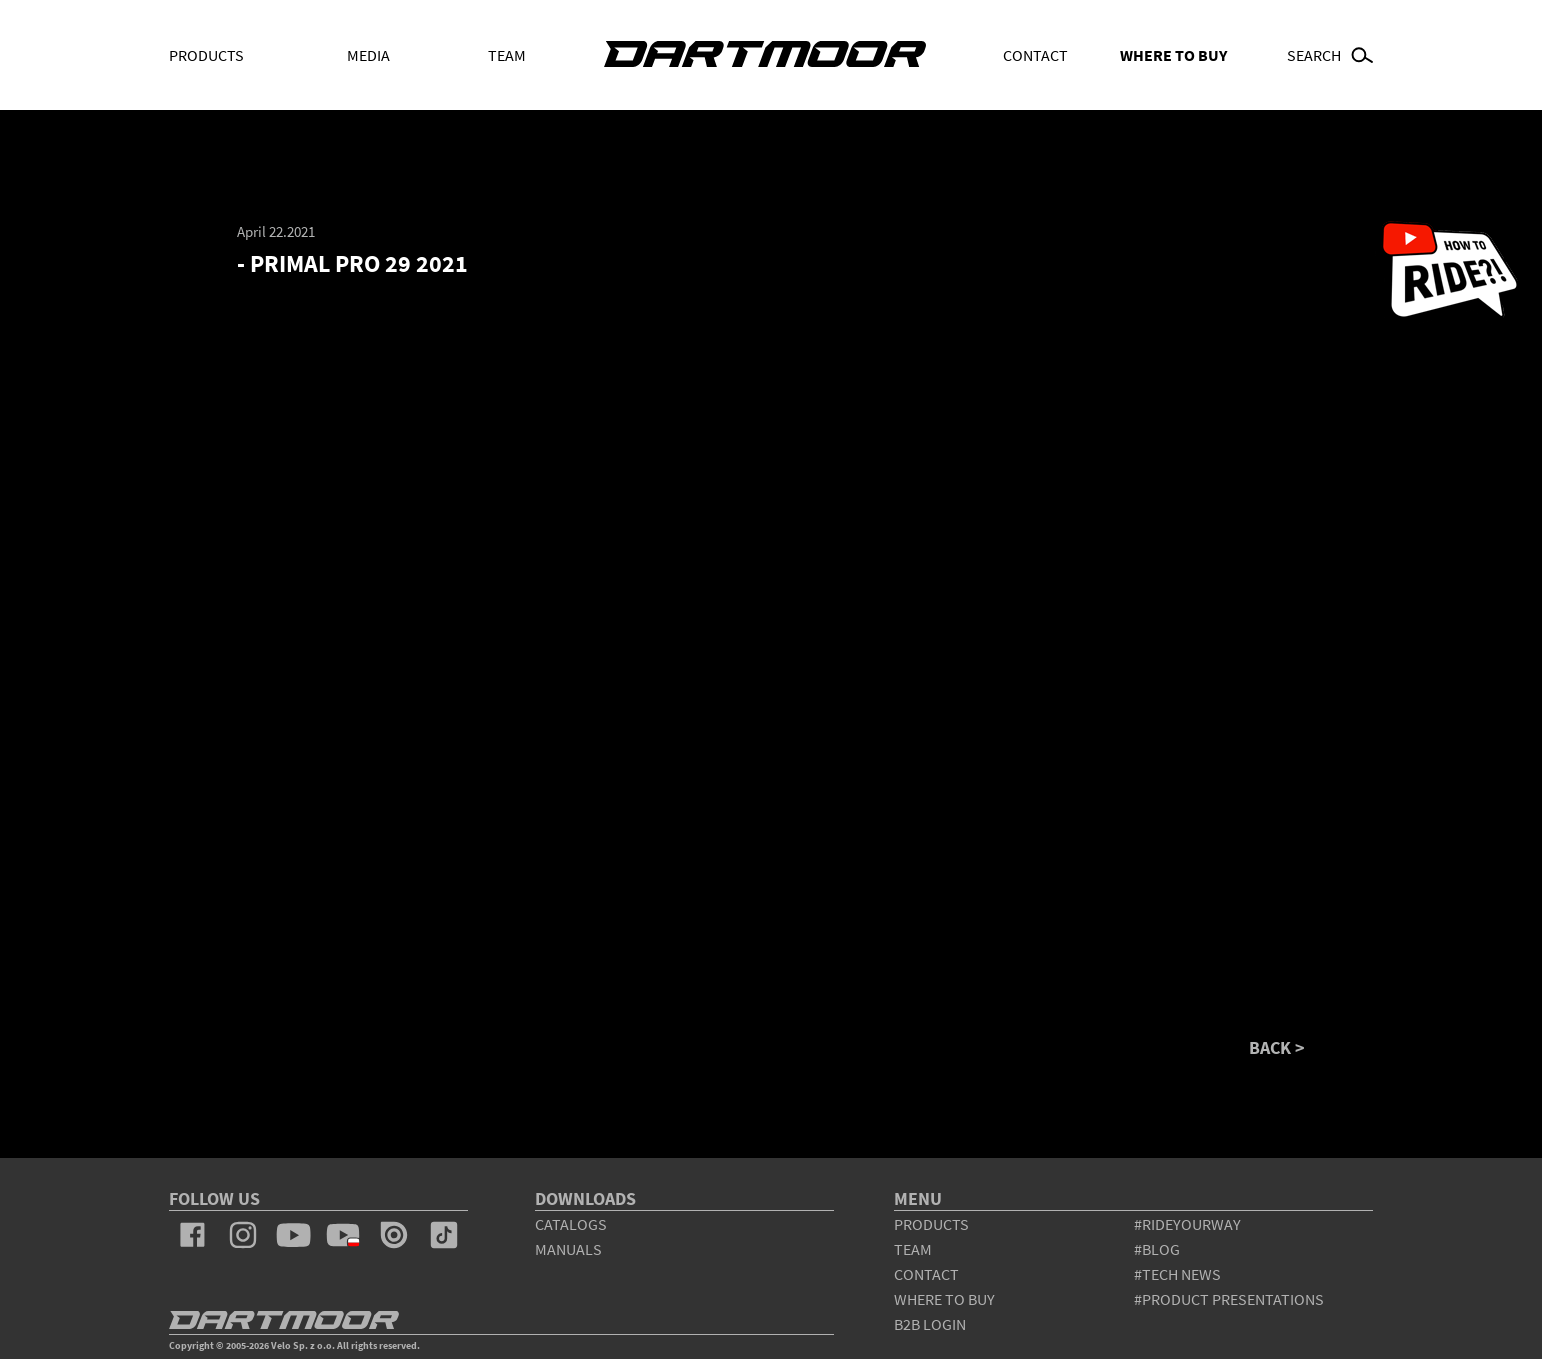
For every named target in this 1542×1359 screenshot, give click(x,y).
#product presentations (1229, 1299)
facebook (193, 1235)
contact (926, 1274)
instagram (243, 1235)
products (931, 1224)
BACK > (1277, 1048)
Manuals (568, 1249)
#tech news (1177, 1274)
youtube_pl (343, 1235)
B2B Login (930, 1324)
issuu (394, 1235)
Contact (1035, 55)
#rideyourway (1187, 1224)
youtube (293, 1235)
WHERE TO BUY (1173, 55)
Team (507, 55)
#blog (1157, 1249)
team (913, 1249)
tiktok (444, 1235)
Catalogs (571, 1224)
